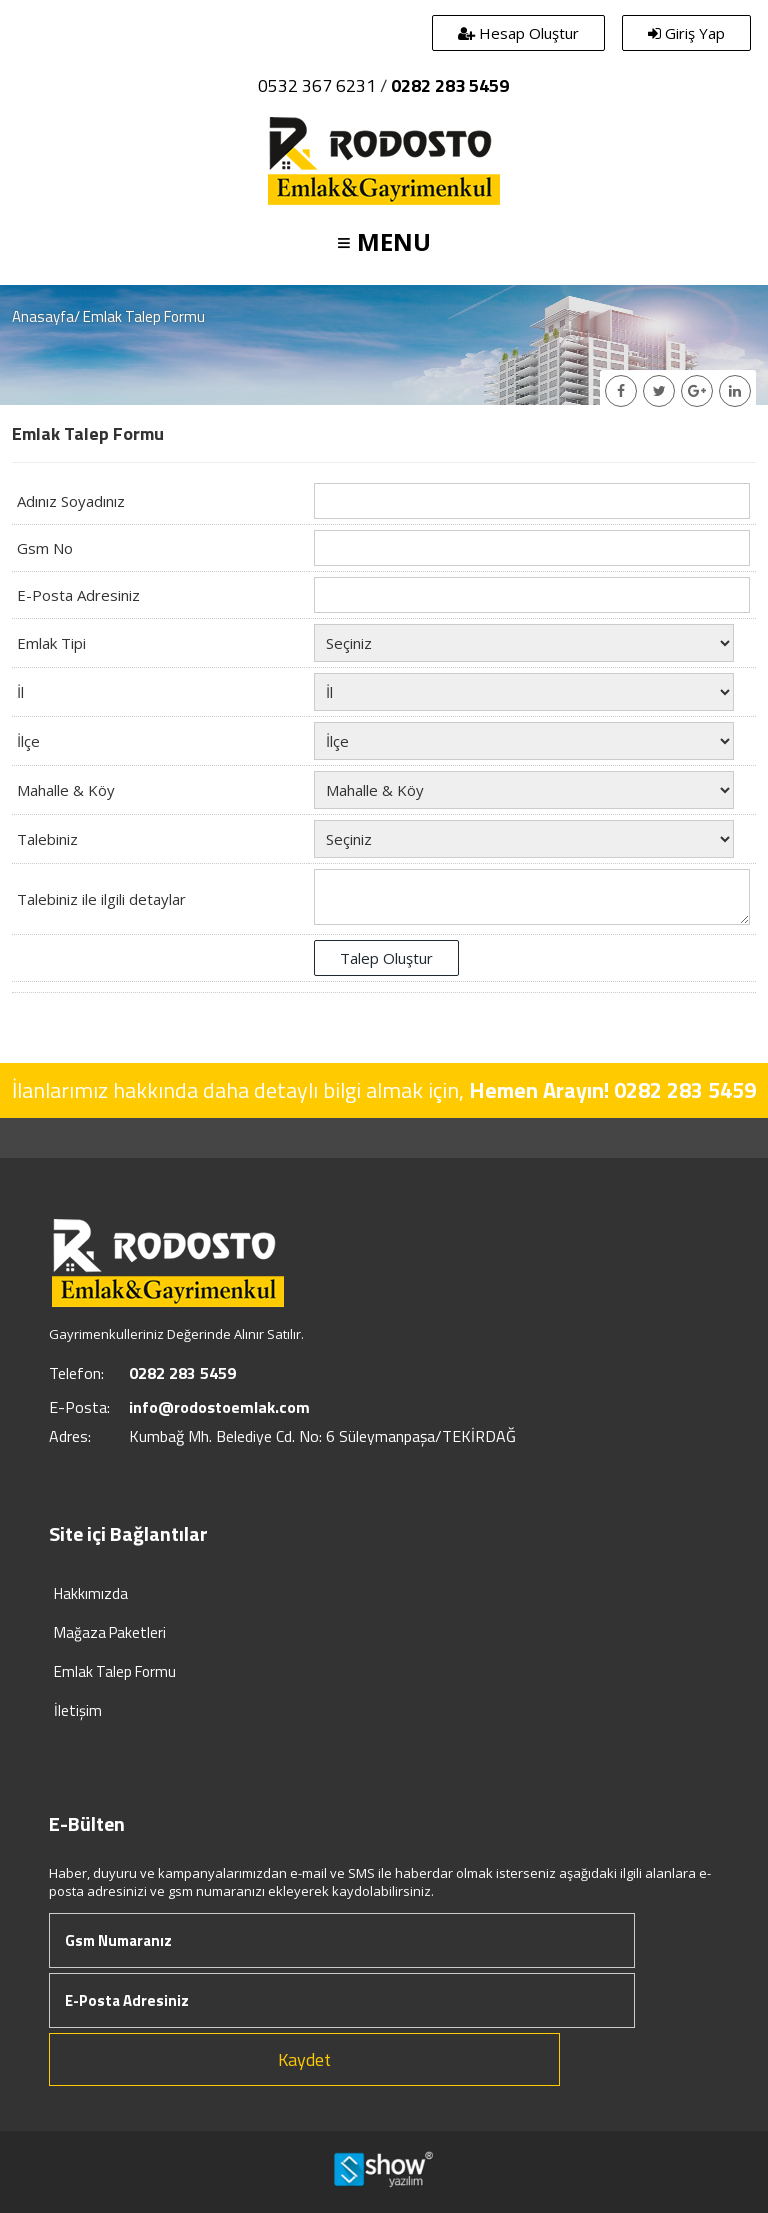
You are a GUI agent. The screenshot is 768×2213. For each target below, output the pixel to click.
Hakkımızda (91, 1593)
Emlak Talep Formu (115, 1671)
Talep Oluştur (386, 958)
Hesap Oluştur (518, 33)
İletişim (78, 1710)
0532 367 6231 (317, 85)
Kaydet (304, 2059)
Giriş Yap (686, 33)
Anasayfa (43, 316)
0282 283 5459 (450, 85)
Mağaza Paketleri (110, 1632)
